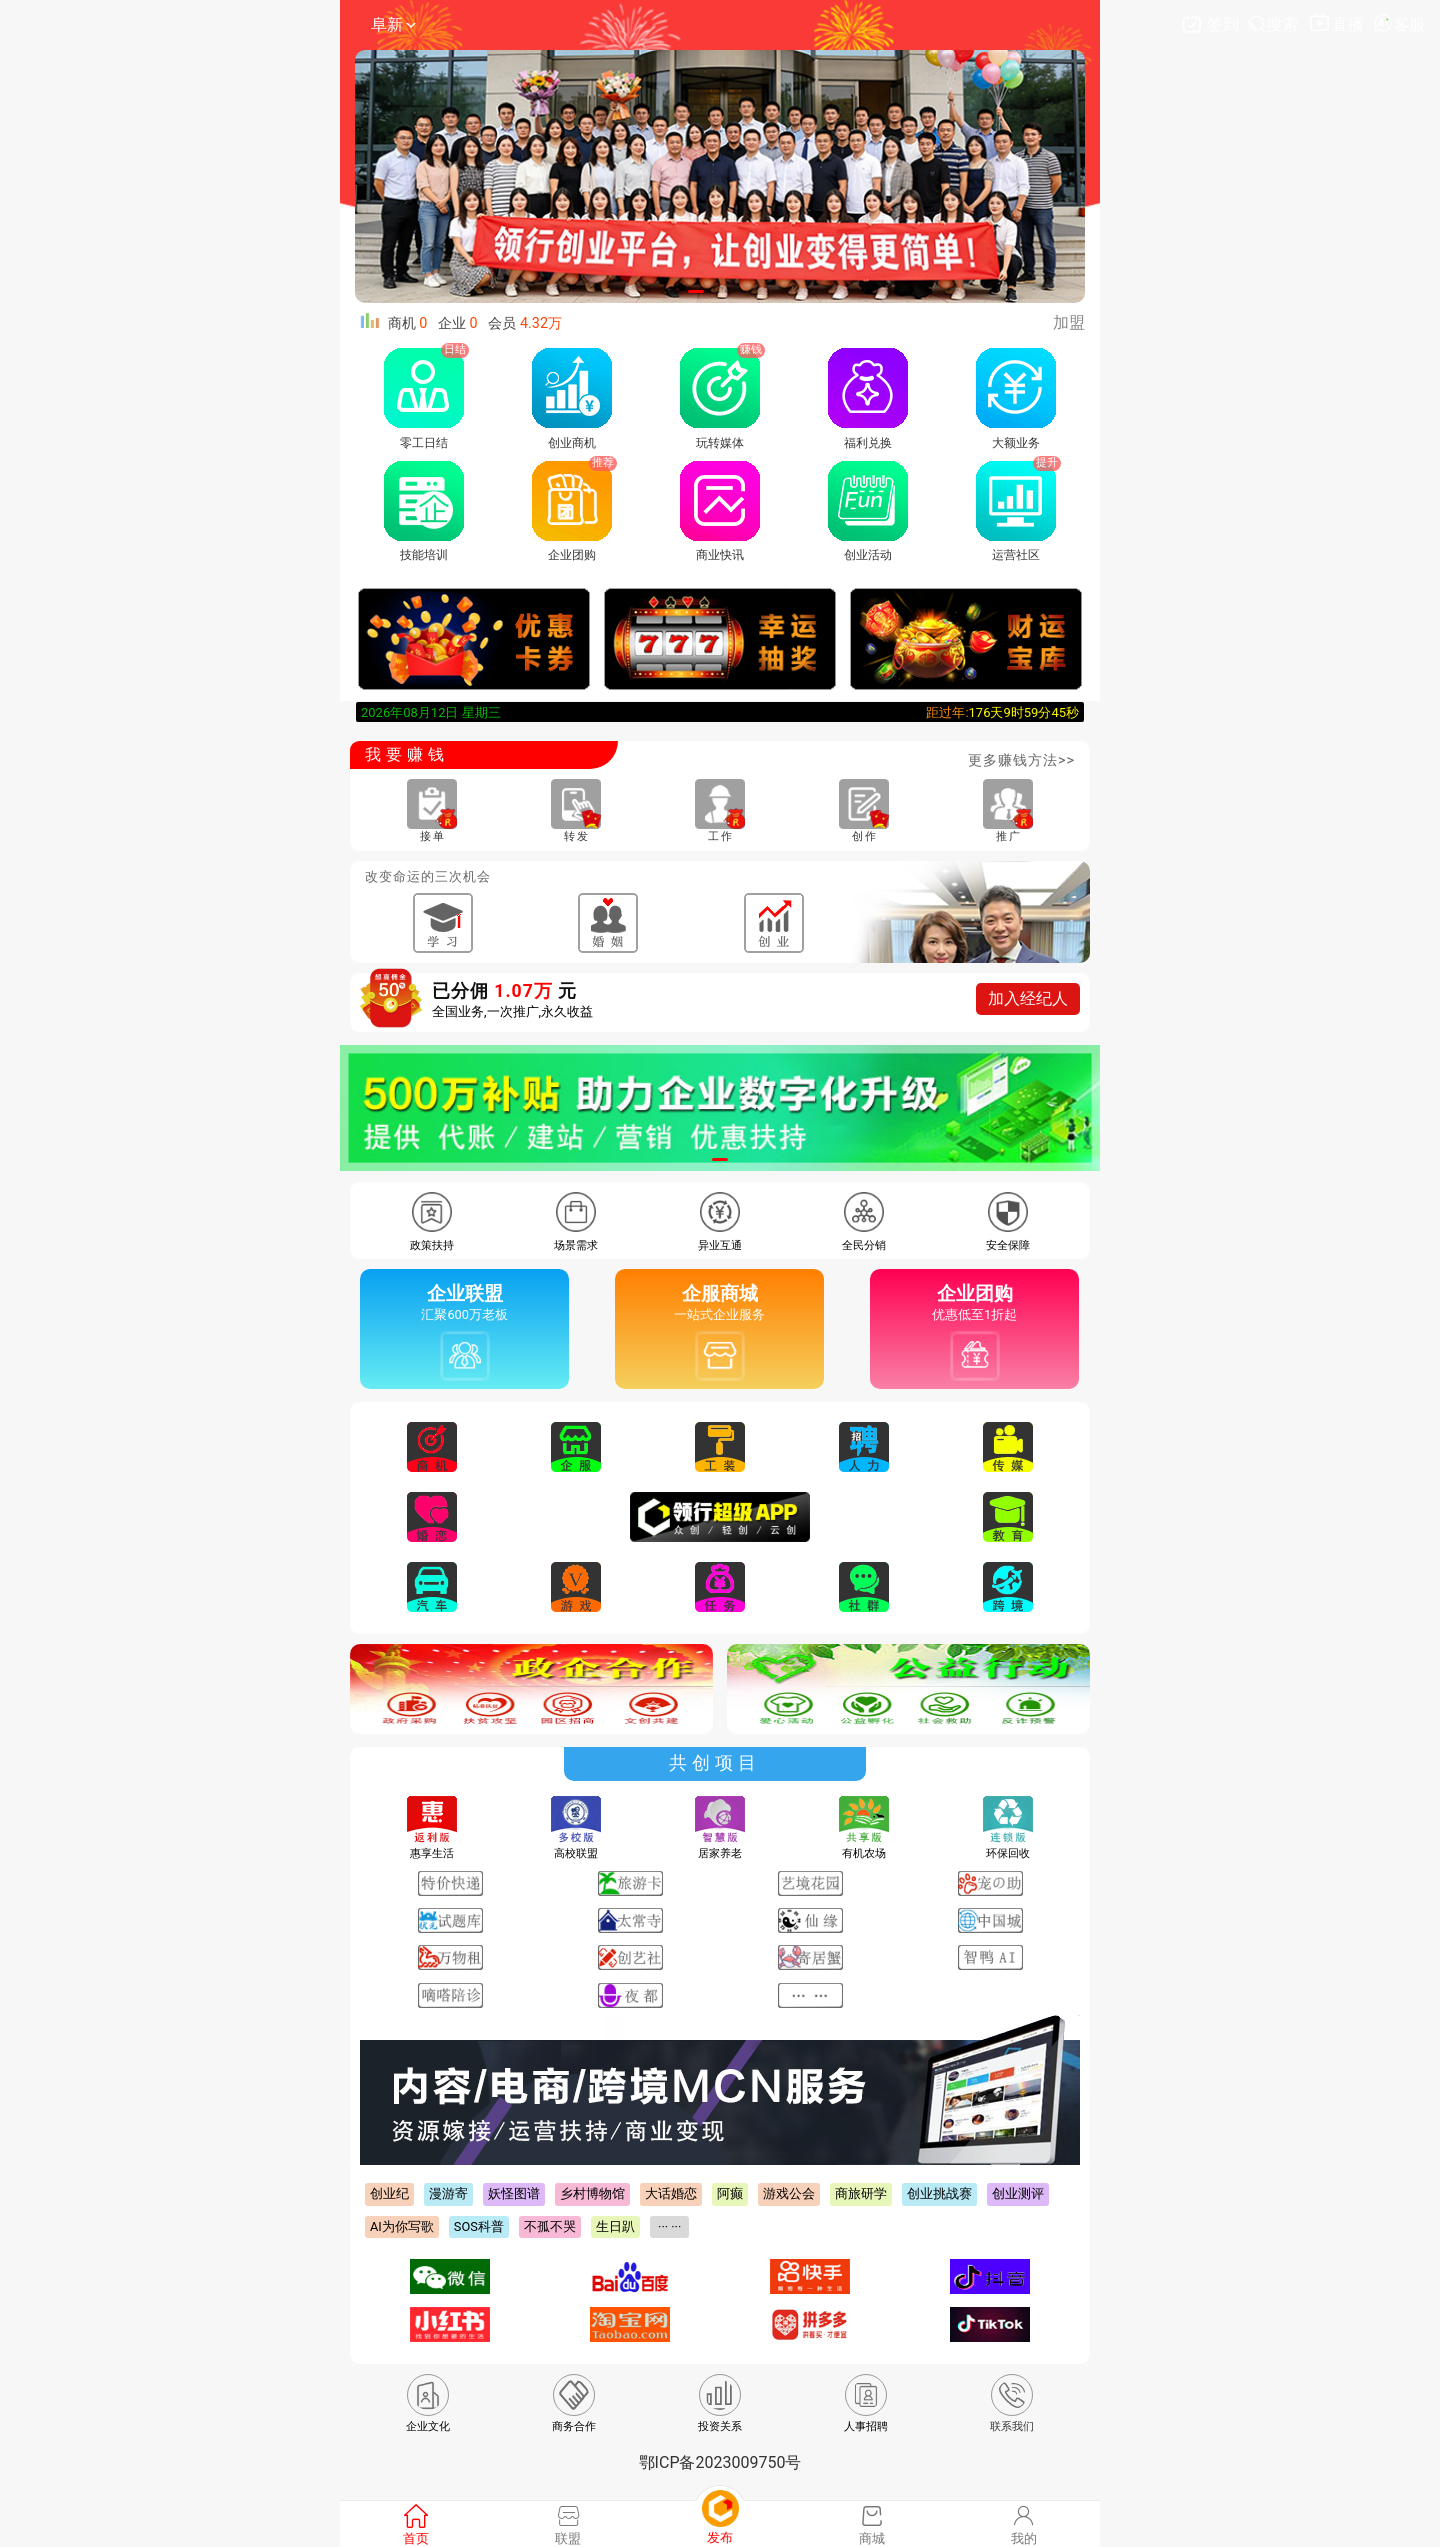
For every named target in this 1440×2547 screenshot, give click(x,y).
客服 (1399, 24)
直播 (1337, 24)
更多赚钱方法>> (1021, 760)
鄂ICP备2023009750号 (720, 2462)
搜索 (1275, 24)
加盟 (1069, 322)
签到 (1212, 24)
